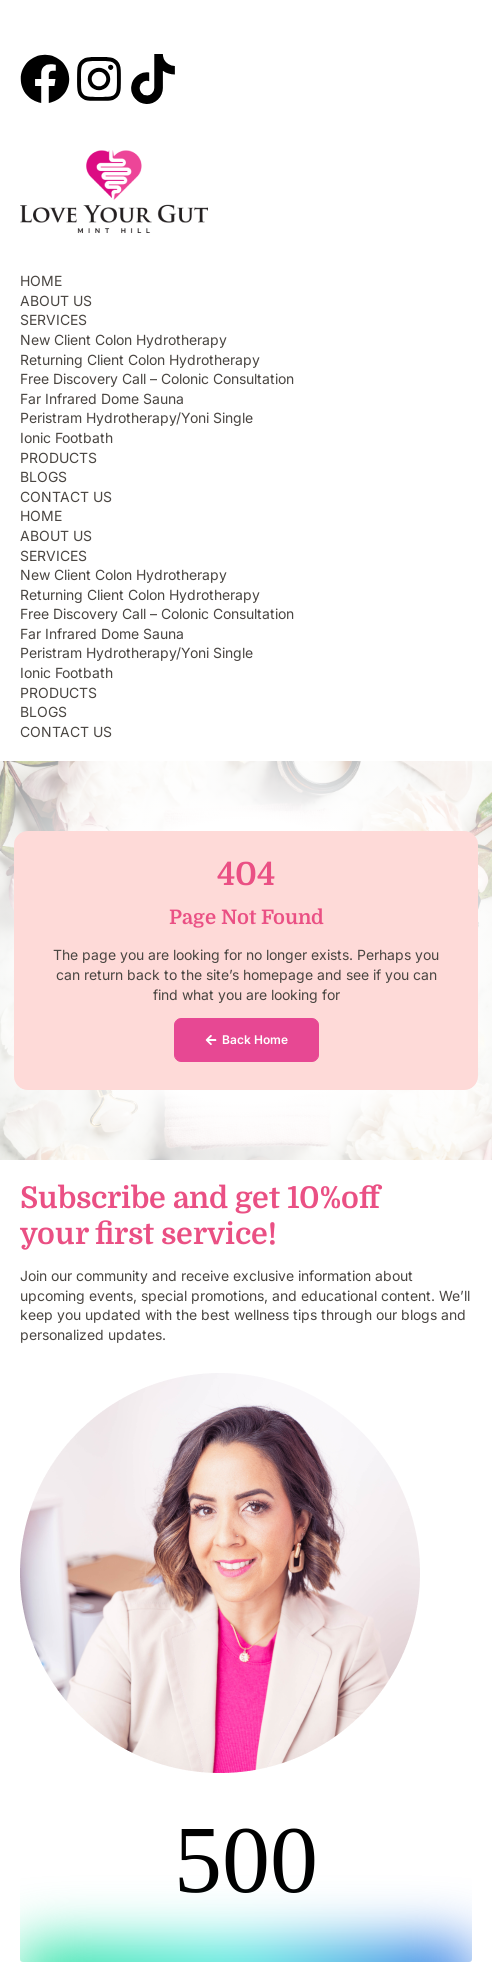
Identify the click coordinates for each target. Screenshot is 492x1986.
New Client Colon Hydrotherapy (123, 339)
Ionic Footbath (66, 437)
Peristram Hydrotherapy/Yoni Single (136, 417)
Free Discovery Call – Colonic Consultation (157, 378)
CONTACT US (66, 496)
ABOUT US (56, 300)
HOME (41, 280)
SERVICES (53, 319)
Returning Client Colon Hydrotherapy (140, 359)
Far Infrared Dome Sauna (102, 398)
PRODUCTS (58, 457)
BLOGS (43, 476)
